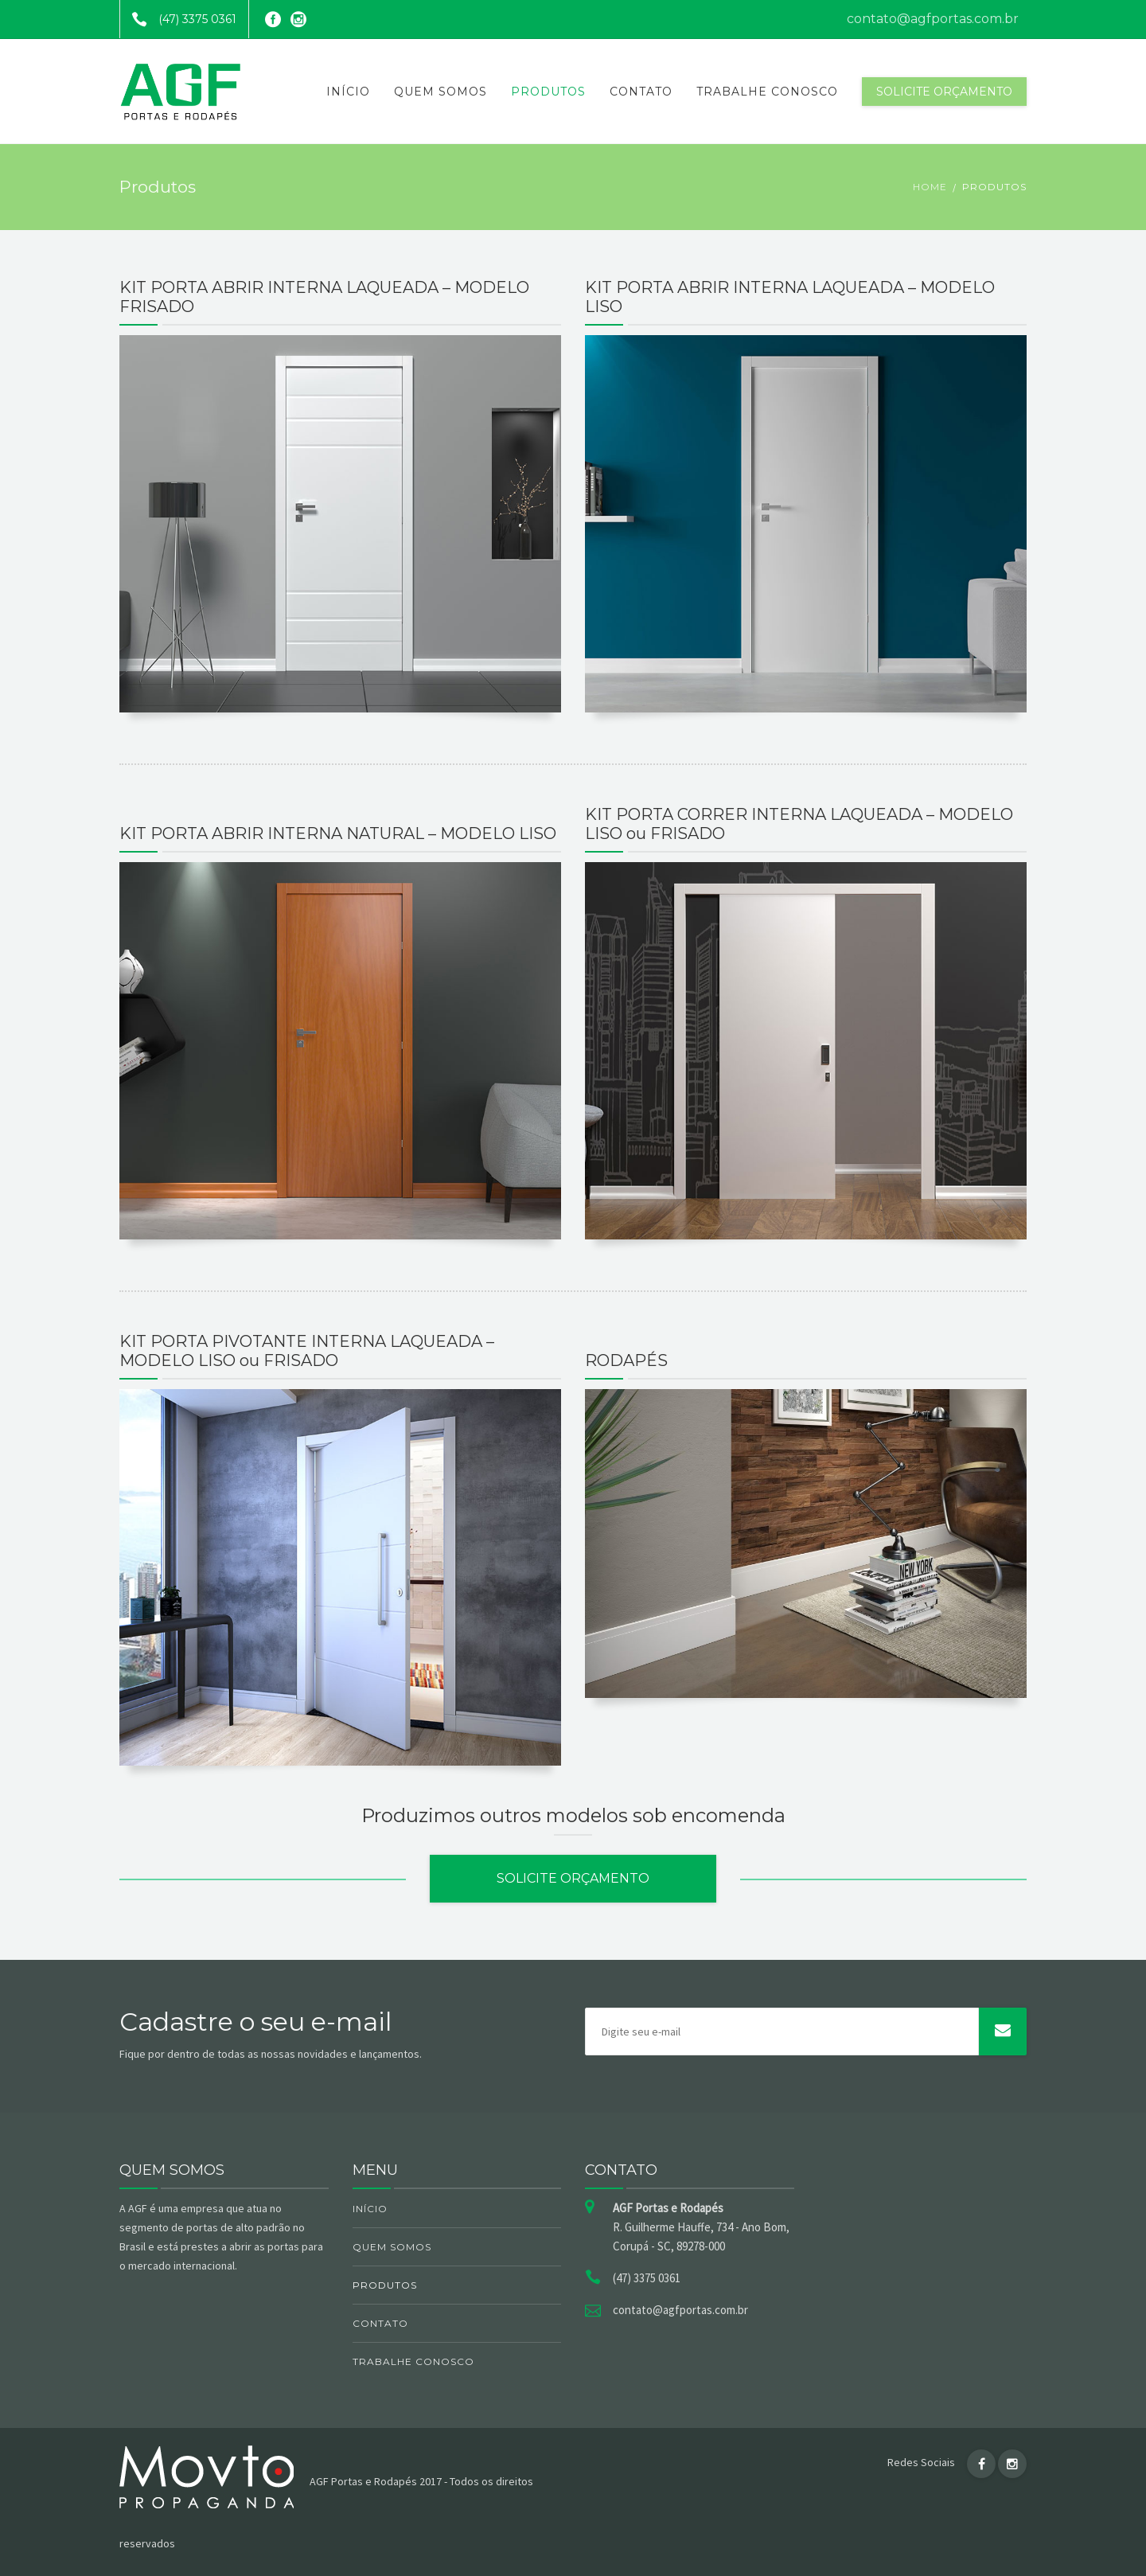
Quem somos (440, 91)
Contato (641, 91)
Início (348, 91)
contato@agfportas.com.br (933, 18)
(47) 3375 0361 (178, 19)
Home (930, 187)
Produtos (548, 91)
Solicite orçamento (944, 91)
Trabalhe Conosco (767, 91)
